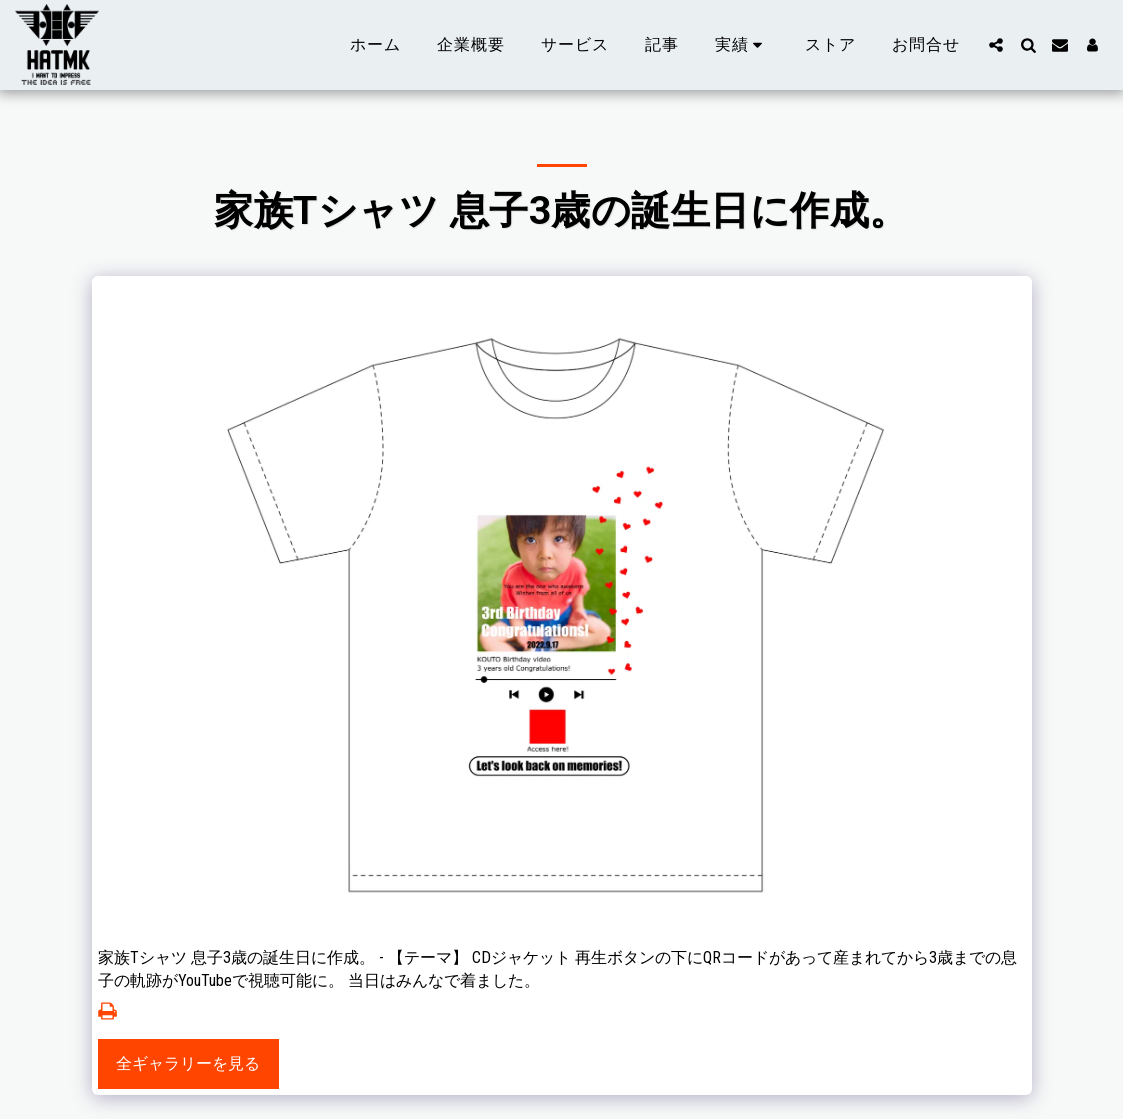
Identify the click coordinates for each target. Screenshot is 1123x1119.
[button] (742, 45)
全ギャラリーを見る (188, 1063)
